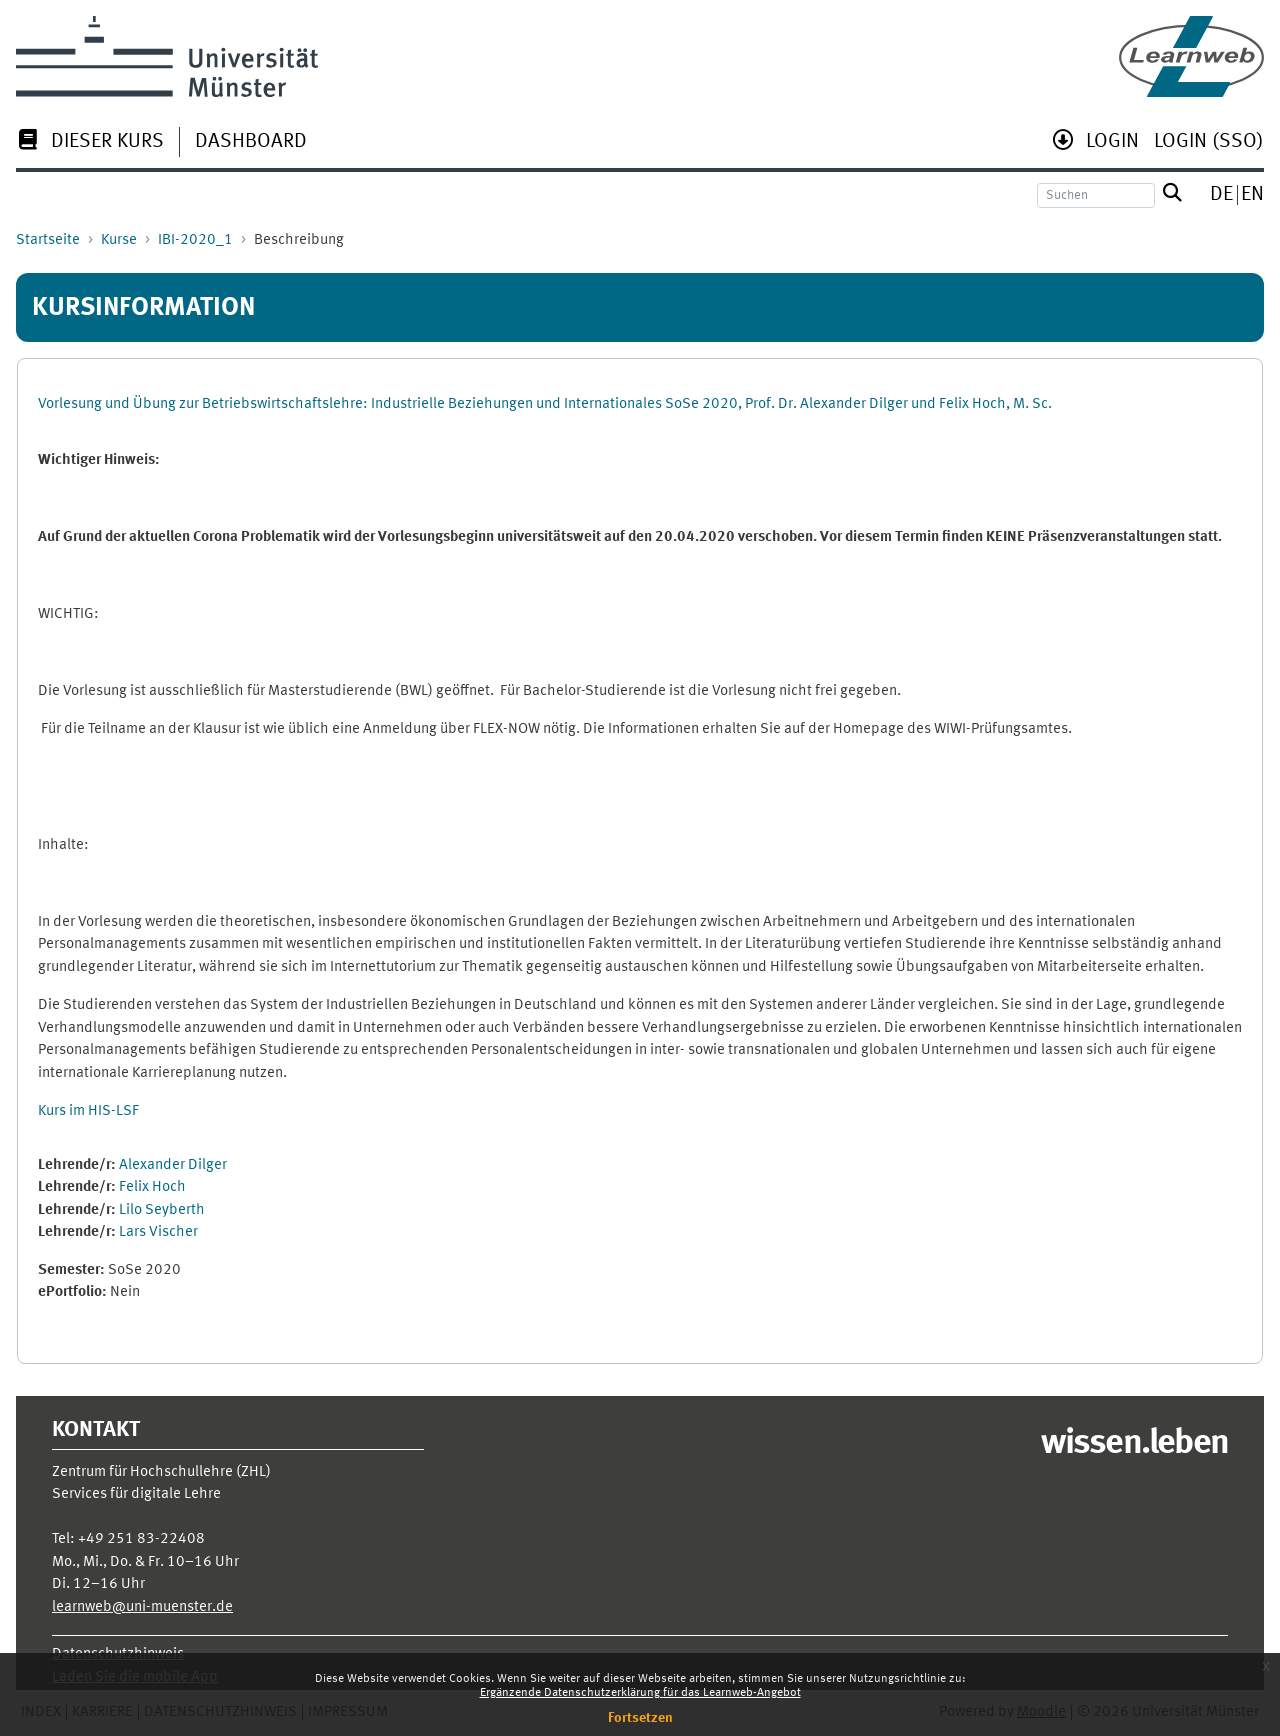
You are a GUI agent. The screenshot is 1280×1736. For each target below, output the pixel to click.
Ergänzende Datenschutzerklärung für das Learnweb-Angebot (640, 1693)
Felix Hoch (152, 1187)
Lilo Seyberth (162, 1210)
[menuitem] (90, 143)
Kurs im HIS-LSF (88, 1111)
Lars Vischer (158, 1232)
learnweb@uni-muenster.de (142, 1607)
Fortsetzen (640, 1718)
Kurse (119, 240)
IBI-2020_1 (195, 240)
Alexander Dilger (173, 1165)
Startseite (48, 240)
